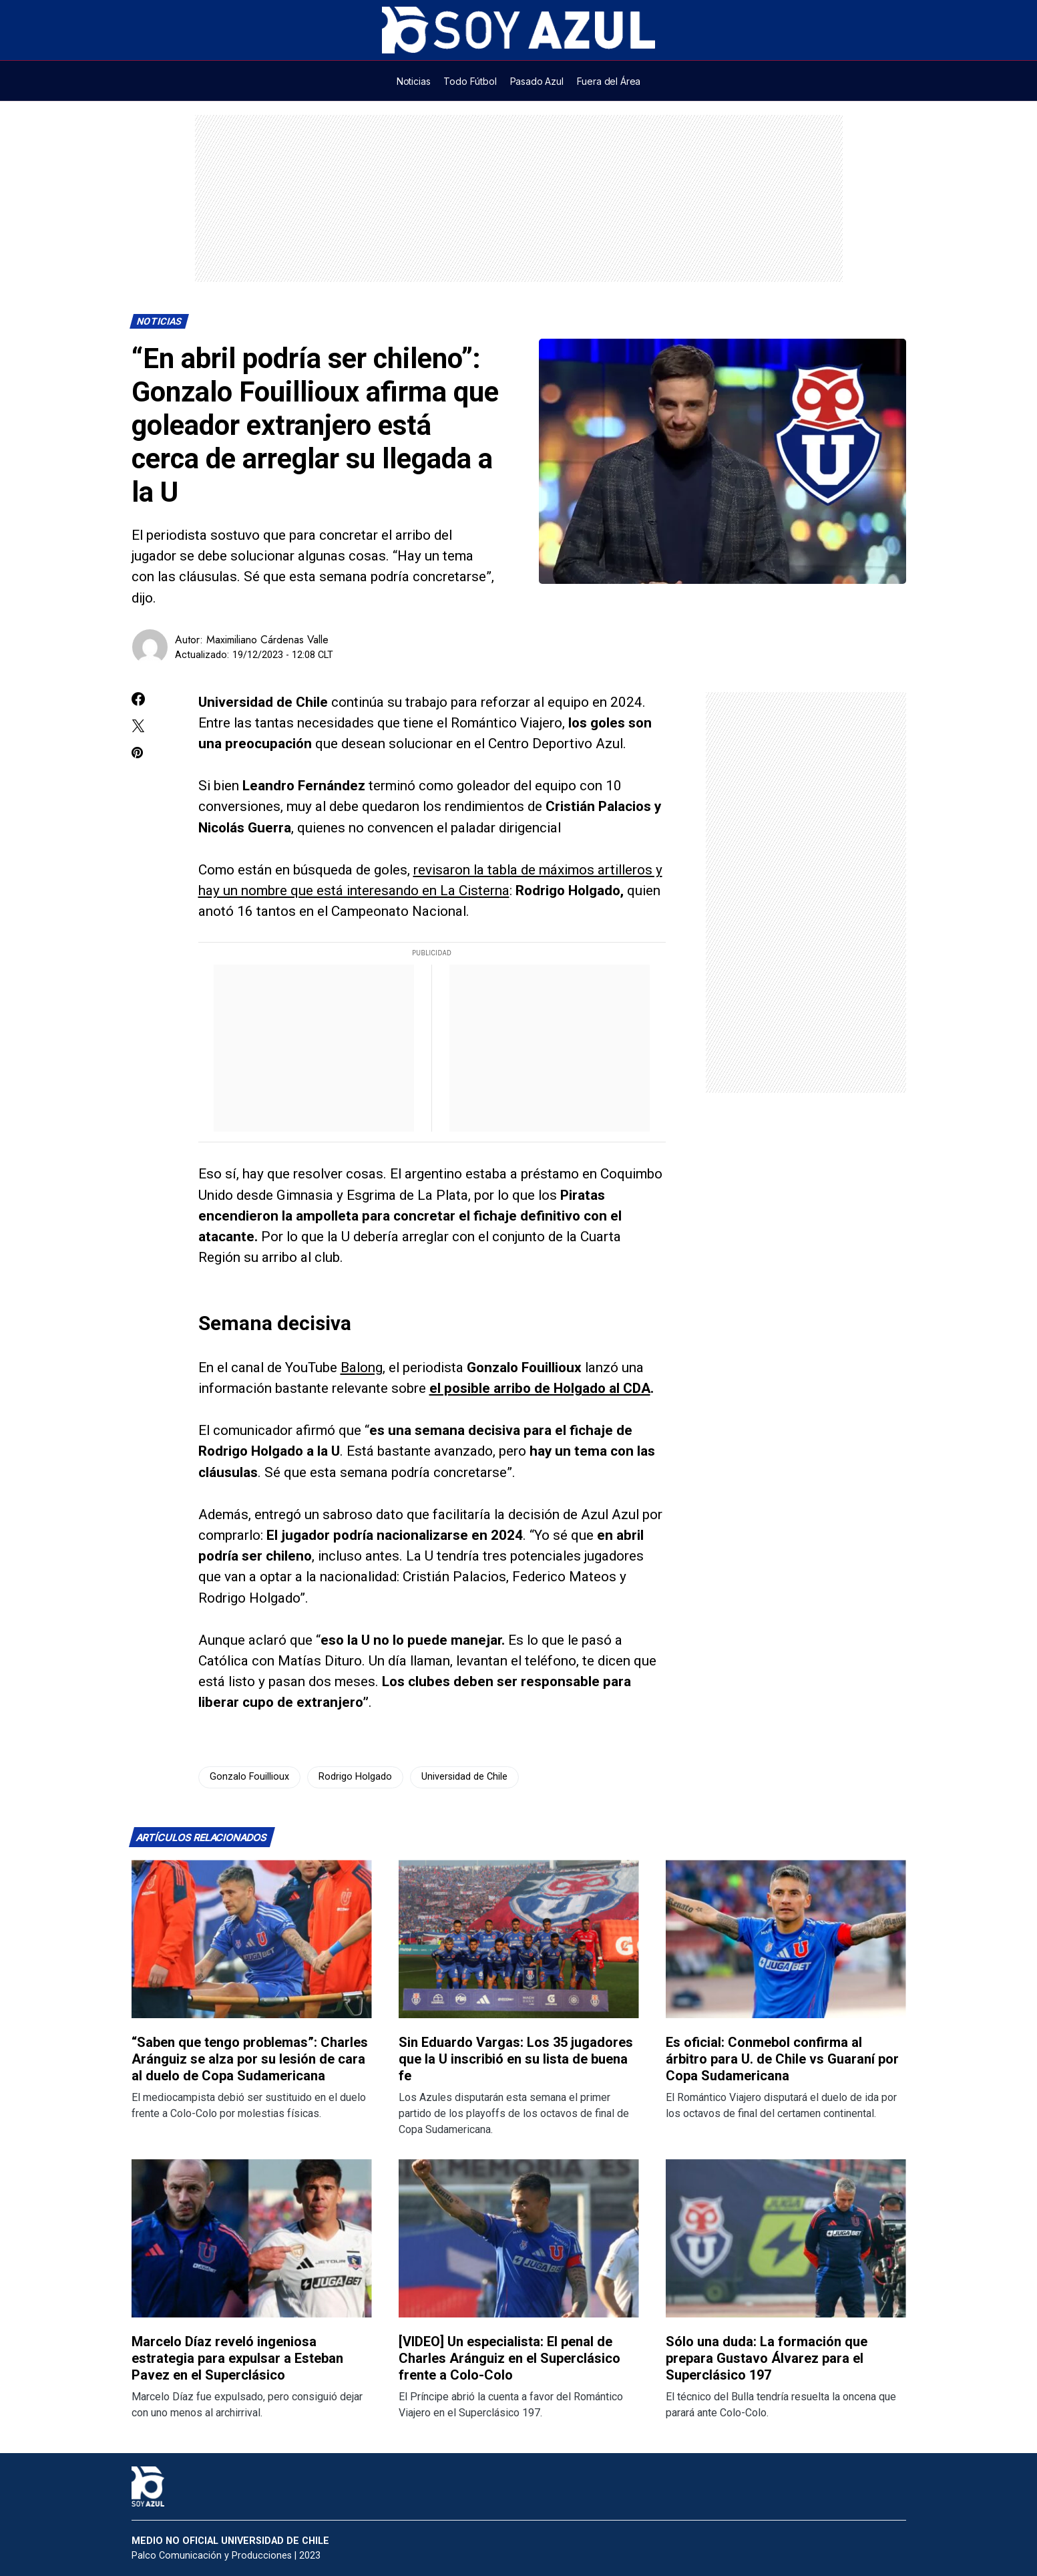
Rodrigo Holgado (355, 1776)
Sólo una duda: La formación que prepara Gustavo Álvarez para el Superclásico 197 (766, 2358)
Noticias (159, 321)
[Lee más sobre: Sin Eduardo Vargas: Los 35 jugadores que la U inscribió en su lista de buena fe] (519, 1939)
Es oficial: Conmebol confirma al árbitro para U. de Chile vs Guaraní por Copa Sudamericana (782, 2059)
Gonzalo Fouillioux (249, 1776)
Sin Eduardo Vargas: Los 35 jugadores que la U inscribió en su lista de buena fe (516, 2059)
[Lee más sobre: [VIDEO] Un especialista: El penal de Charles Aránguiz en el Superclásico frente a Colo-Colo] (519, 2238)
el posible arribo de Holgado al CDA (539, 1388)
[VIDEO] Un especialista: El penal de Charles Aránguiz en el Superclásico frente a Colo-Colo (509, 2358)
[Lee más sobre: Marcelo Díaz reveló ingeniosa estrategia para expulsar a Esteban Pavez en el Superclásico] (252, 2238)
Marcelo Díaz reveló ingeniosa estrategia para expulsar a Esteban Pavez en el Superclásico (237, 2358)
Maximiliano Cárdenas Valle (267, 639)
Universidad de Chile (464, 1776)
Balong (362, 1367)
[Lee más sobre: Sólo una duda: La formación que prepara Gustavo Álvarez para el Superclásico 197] (786, 2238)
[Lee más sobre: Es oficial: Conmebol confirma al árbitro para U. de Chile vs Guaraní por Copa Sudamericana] (786, 1939)
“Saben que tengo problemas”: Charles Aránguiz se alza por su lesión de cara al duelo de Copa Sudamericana (250, 2059)
